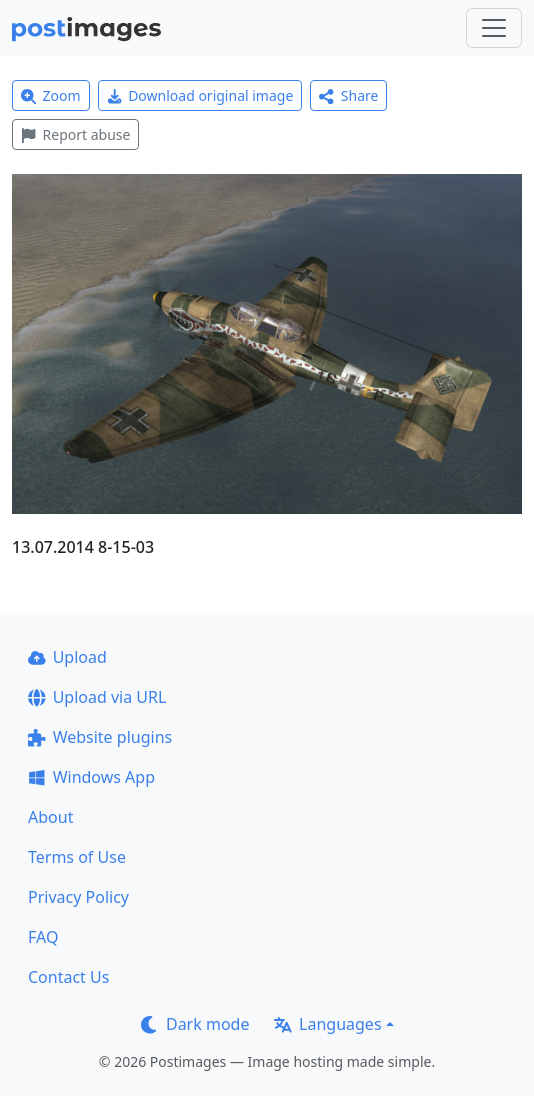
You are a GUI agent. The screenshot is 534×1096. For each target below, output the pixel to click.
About (50, 817)
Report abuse (75, 134)
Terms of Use (77, 857)
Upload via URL (97, 697)
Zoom (51, 95)
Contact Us (68, 977)
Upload (67, 657)
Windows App (91, 777)
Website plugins (100, 737)
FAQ (43, 937)
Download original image (200, 95)
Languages (327, 1024)
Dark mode (195, 1024)
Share (348, 95)
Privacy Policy (78, 897)
